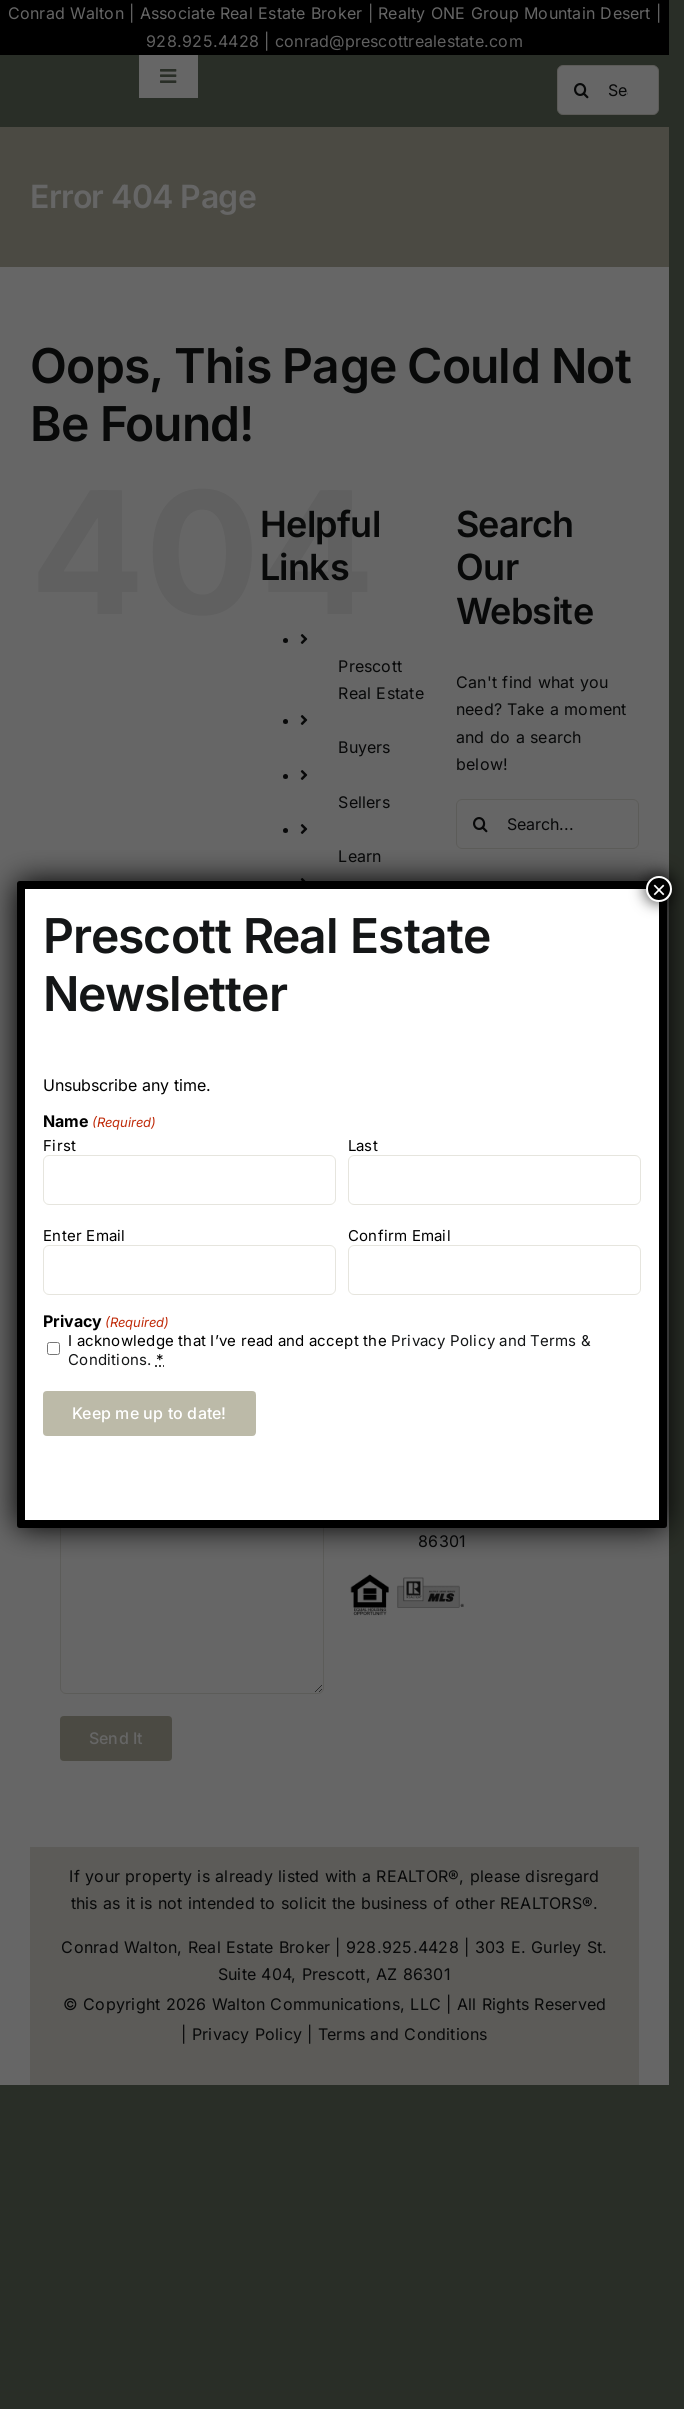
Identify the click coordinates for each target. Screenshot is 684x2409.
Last (363, 1145)
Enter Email (84, 1235)
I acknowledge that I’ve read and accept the (329, 1350)
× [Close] (659, 889)
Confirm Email (399, 1235)
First (59, 1145)
